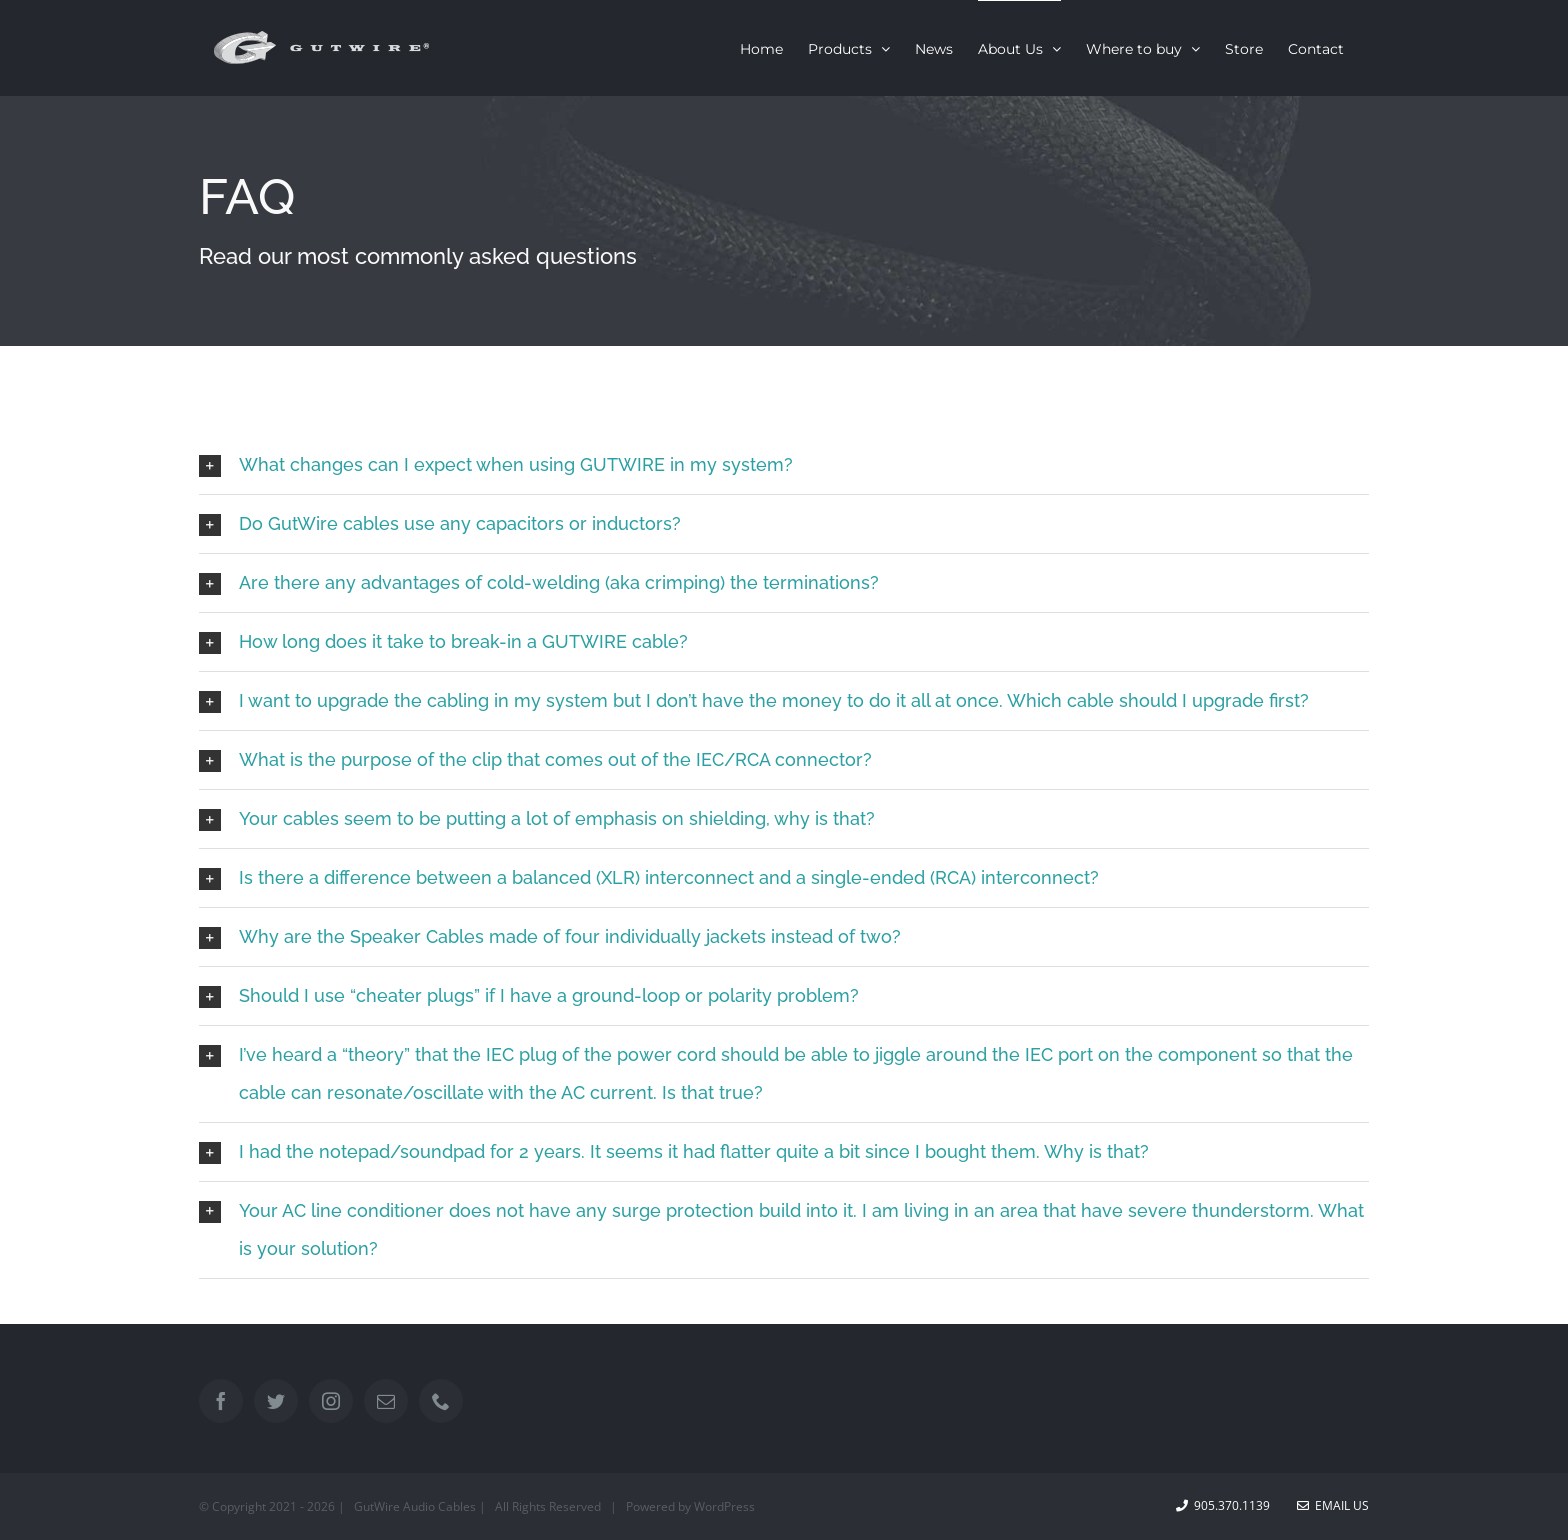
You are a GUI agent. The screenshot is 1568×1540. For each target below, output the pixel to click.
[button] (784, 465)
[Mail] (386, 1401)
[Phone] (441, 1401)
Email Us (1333, 1505)
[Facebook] (221, 1401)
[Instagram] (331, 1401)
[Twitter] (276, 1401)
